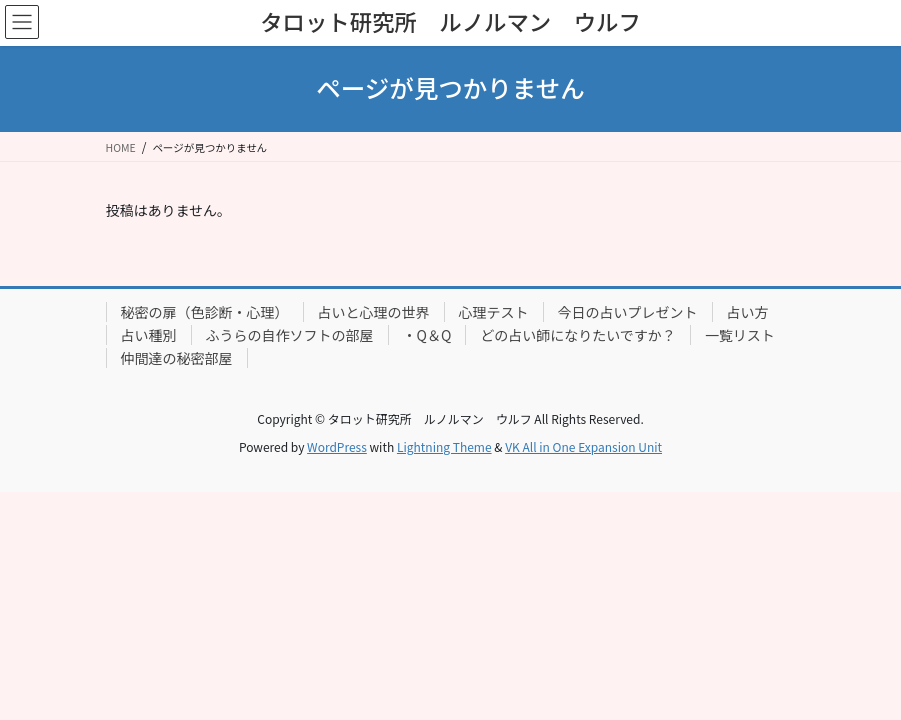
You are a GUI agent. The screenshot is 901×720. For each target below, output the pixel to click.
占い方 (748, 312)
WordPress (337, 446)
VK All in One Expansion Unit (583, 446)
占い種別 (149, 335)
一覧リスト (740, 335)
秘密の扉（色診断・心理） (205, 312)
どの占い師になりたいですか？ (578, 335)
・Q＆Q (427, 335)
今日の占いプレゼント (628, 312)
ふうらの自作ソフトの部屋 (290, 335)
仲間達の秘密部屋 (177, 358)
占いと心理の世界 (374, 312)
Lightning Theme (444, 446)
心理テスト (494, 312)
